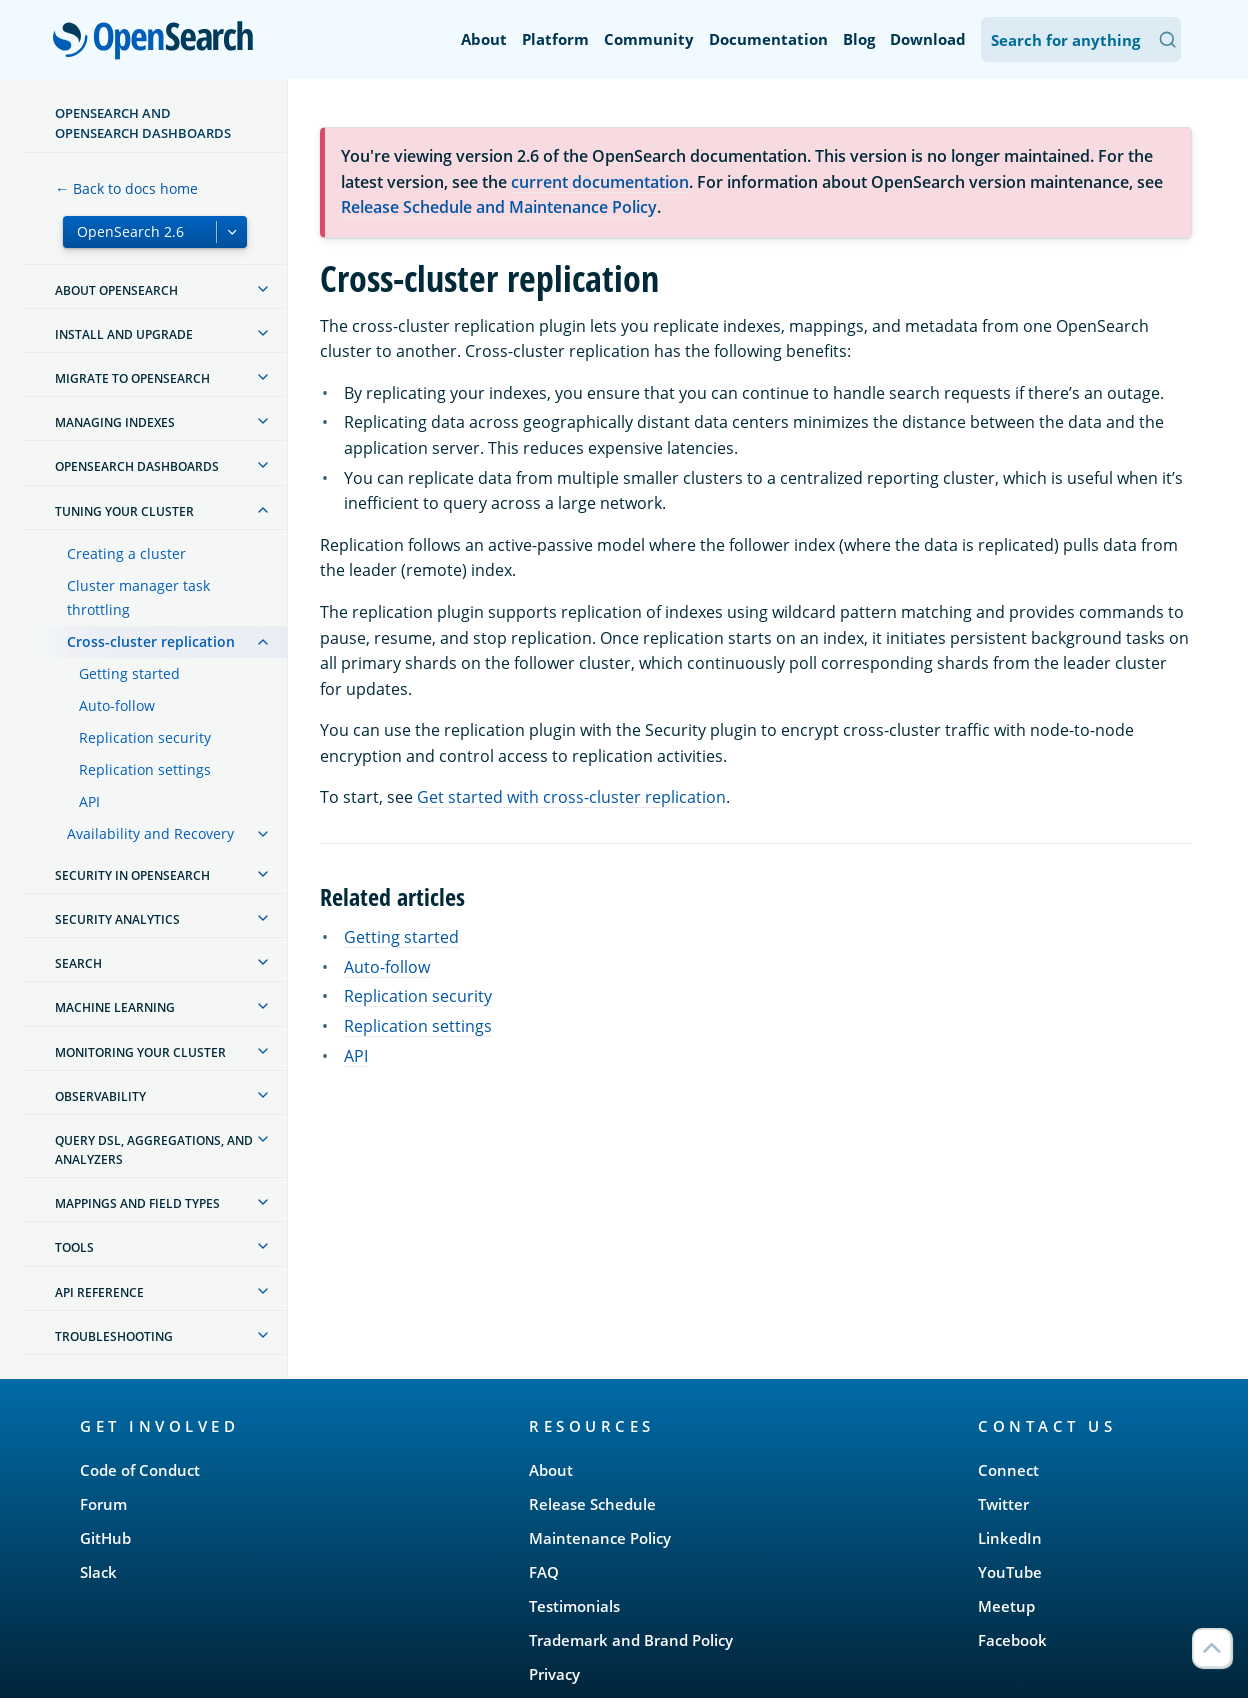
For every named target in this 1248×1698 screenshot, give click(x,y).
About (484, 39)
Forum (103, 1504)
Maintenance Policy (600, 1538)
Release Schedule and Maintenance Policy (499, 207)
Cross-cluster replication (151, 641)
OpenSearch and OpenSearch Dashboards (143, 123)
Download (928, 39)
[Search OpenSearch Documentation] (1081, 39)
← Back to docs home (126, 188)
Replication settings (145, 769)
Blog (859, 39)
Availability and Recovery (150, 833)
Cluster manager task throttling (138, 597)
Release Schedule (592, 1504)
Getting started (129, 673)
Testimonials (574, 1606)
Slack (98, 1572)
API (89, 801)
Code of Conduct (140, 1470)
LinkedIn (1010, 1538)
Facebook (1012, 1640)
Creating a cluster (126, 553)
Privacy (554, 1674)
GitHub (105, 1538)
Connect (1008, 1470)
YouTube (1010, 1572)
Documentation (768, 39)
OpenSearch (158, 42)
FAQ (544, 1572)
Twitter (1003, 1504)
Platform (555, 39)
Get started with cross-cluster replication (571, 797)
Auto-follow (117, 705)
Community (649, 39)
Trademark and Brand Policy (631, 1640)
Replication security (145, 737)
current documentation (600, 182)
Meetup (1006, 1606)
